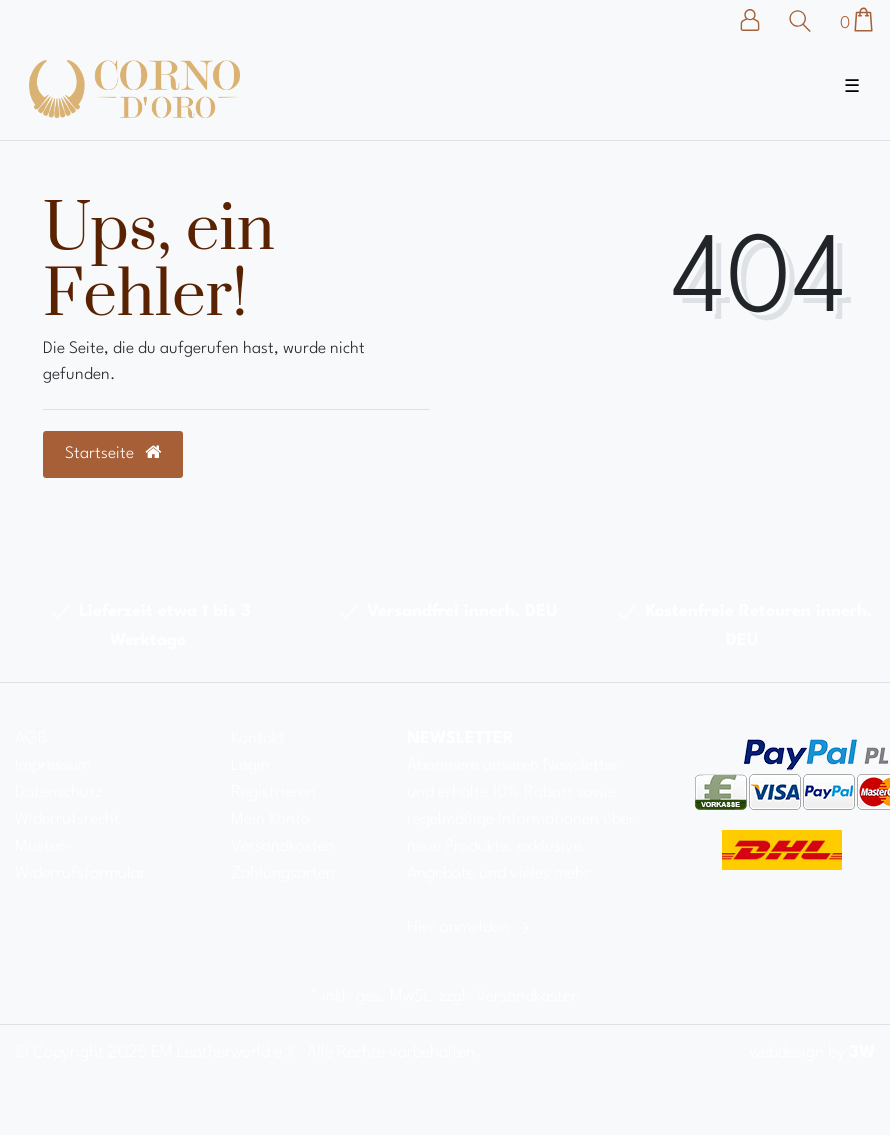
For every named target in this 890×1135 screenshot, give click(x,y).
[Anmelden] (760, 20)
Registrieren (273, 792)
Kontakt (258, 738)
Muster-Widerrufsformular (80, 860)
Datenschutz (58, 792)
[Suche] (805, 21)
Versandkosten (283, 846)
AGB (31, 738)
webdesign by (812, 1052)
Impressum (53, 765)
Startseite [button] (113, 453)
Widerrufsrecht (67, 819)
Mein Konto (270, 819)
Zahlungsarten (283, 873)
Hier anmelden (470, 927)
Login (250, 765)
